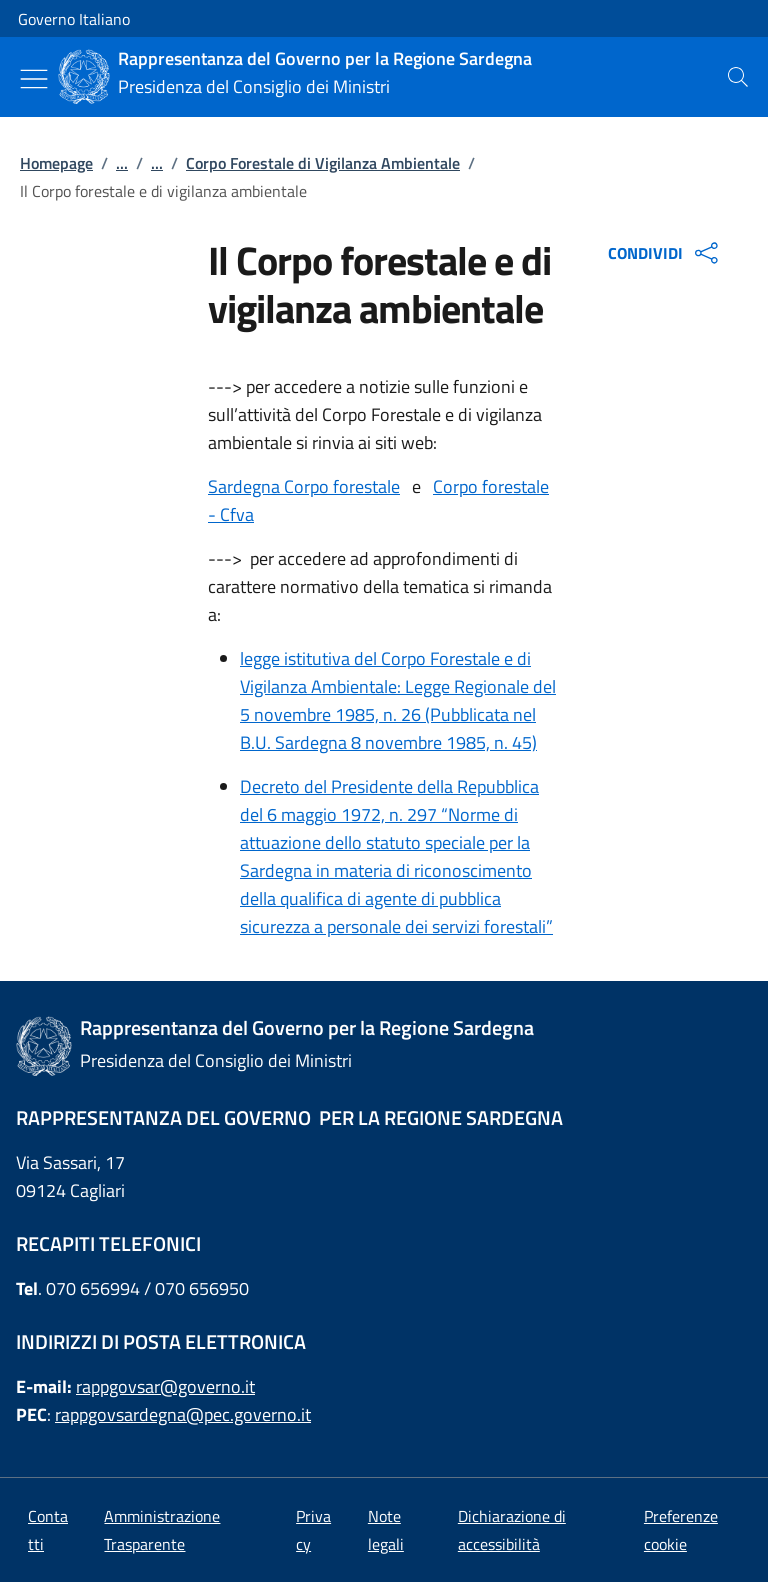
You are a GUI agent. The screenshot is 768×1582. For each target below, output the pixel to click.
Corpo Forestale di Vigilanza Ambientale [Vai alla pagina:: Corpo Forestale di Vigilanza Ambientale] (323, 163)
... (122, 163)
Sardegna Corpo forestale (304, 486)
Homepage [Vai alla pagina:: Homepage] (56, 163)
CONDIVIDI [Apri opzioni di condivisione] (665, 253)
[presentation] (738, 77)
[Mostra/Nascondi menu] (34, 79)
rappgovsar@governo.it (165, 1386)
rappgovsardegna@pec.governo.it (183, 1414)
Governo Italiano (74, 19)
